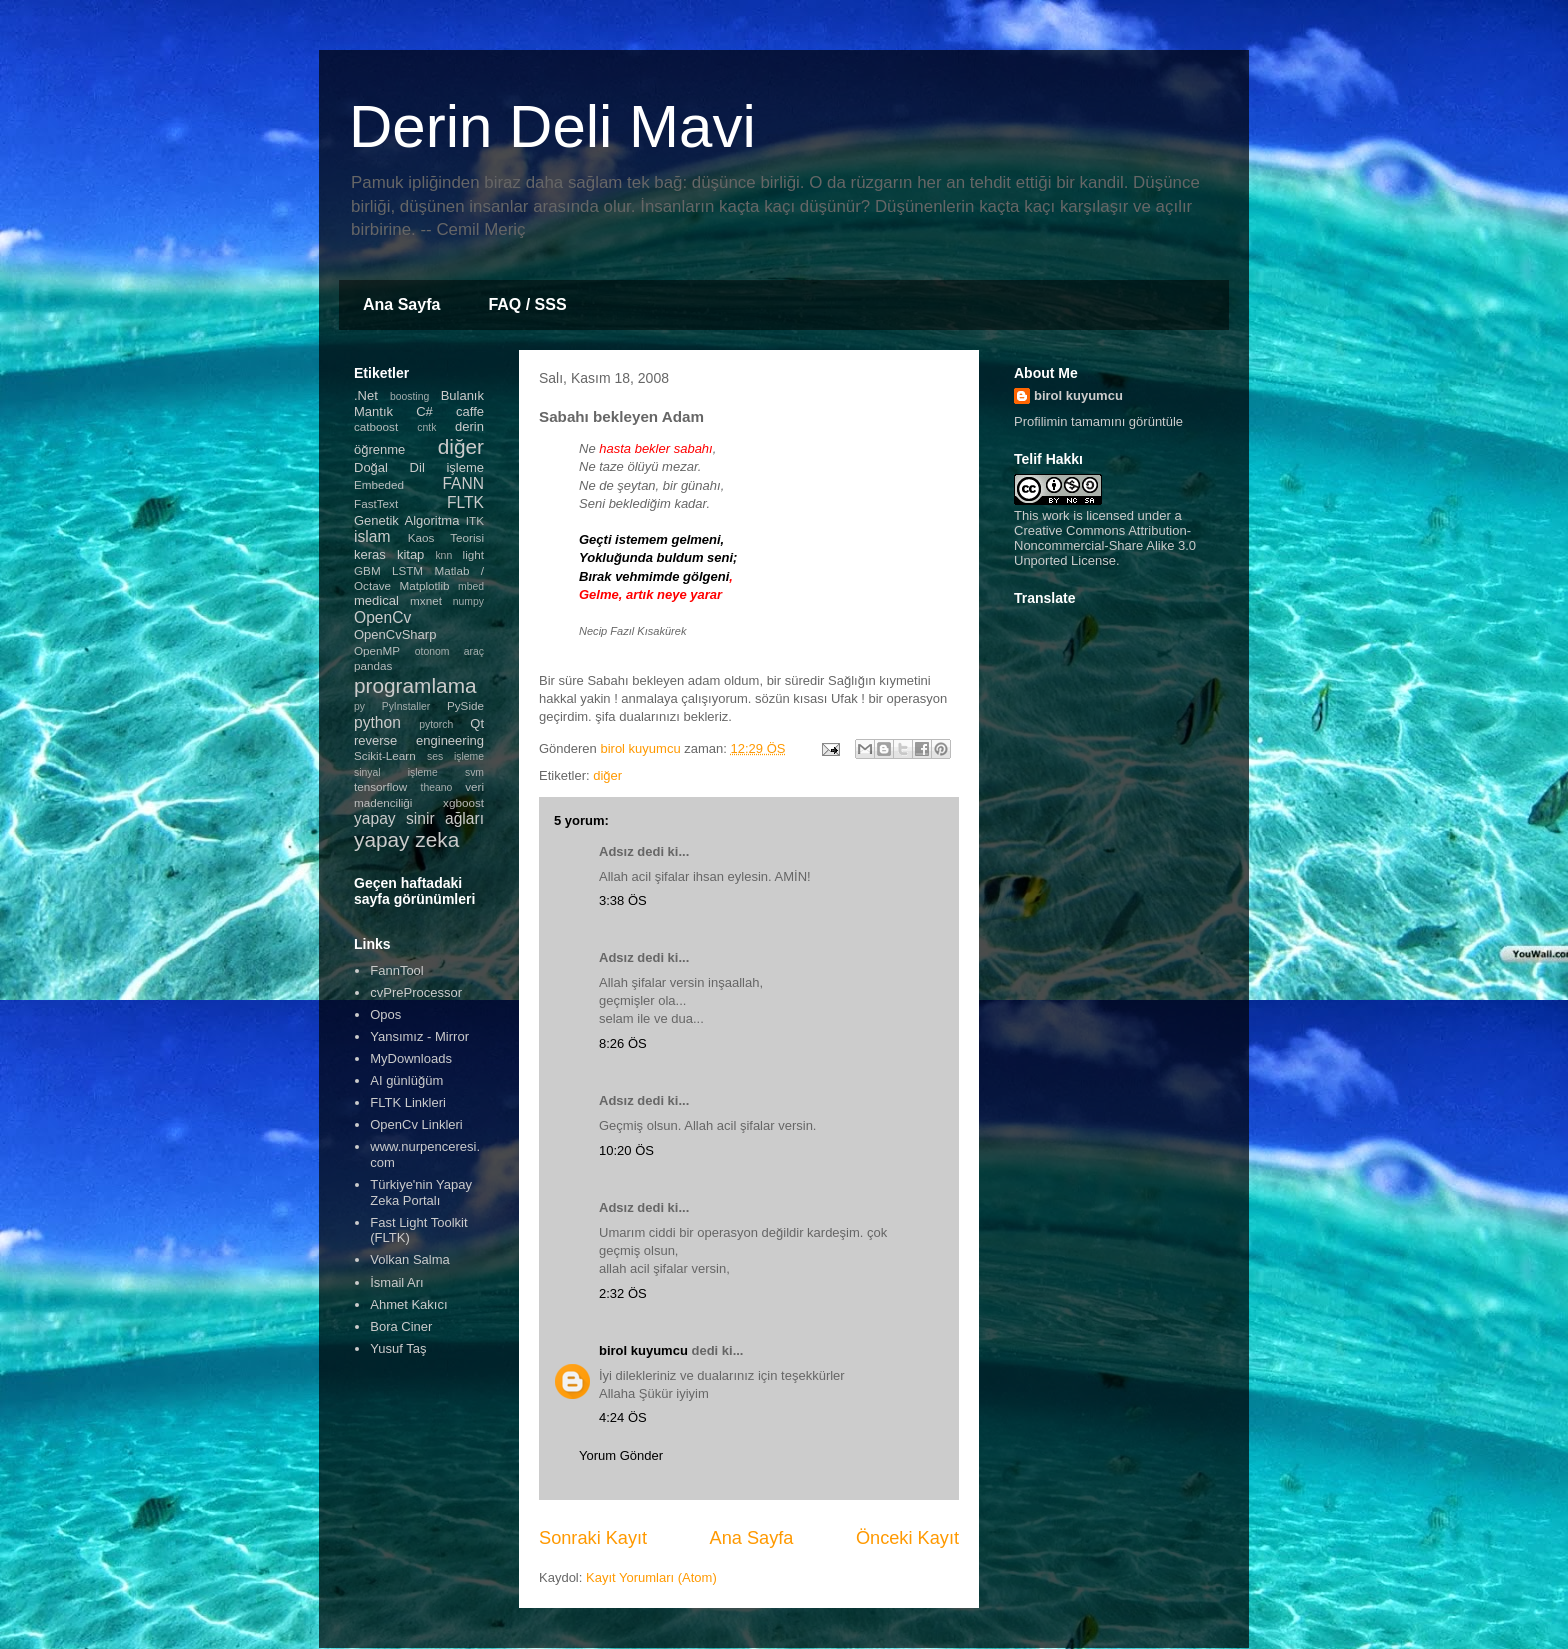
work (1055, 515)
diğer (607, 775)
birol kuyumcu (643, 1350)
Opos (385, 1014)
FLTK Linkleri (408, 1102)
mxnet (426, 600)
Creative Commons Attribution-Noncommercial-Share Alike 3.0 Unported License (1105, 545)
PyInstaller (406, 706)
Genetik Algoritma (406, 520)
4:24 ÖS (623, 1417)
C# (424, 411)
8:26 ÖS (623, 1043)
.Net (366, 395)
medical (376, 600)
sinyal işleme (396, 772)
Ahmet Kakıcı (408, 1304)
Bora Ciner (401, 1326)
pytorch (436, 724)
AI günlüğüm (406, 1080)
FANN (463, 483)
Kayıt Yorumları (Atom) (651, 1577)
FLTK (465, 502)
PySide (465, 705)
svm (474, 772)
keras (370, 554)
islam (372, 536)
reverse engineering (419, 740)
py (359, 706)
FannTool (396, 970)
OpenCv (382, 617)
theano (437, 787)
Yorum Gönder (621, 1455)
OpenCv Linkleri (416, 1124)
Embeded (379, 484)
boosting (409, 396)
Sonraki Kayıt (593, 1538)
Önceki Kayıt (907, 1538)
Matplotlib (425, 585)
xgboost (463, 802)
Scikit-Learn (385, 755)
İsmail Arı (396, 1282)
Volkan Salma (410, 1259)
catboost (376, 426)
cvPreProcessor (416, 992)
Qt (477, 723)
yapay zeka (406, 839)
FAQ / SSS (527, 304)
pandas (373, 665)
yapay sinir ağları (419, 818)
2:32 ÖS (623, 1293)
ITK (475, 520)
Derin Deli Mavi (552, 126)
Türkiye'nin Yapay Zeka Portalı (421, 1192)
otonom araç (449, 651)
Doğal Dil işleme (419, 467)
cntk (426, 427)
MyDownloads (411, 1058)
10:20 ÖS (626, 1150)
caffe (470, 411)
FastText (376, 503)
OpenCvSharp (395, 634)
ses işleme (455, 756)
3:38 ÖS (623, 900)
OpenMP (377, 650)
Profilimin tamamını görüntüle (1098, 421)
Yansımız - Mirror (419, 1036)
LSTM (407, 570)
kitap (410, 554)
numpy (468, 601)
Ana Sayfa (401, 304)
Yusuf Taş (398, 1348)
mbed (471, 586)
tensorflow (380, 786)
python (377, 722)
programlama (415, 685)
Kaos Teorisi (446, 537)
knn (443, 555)
